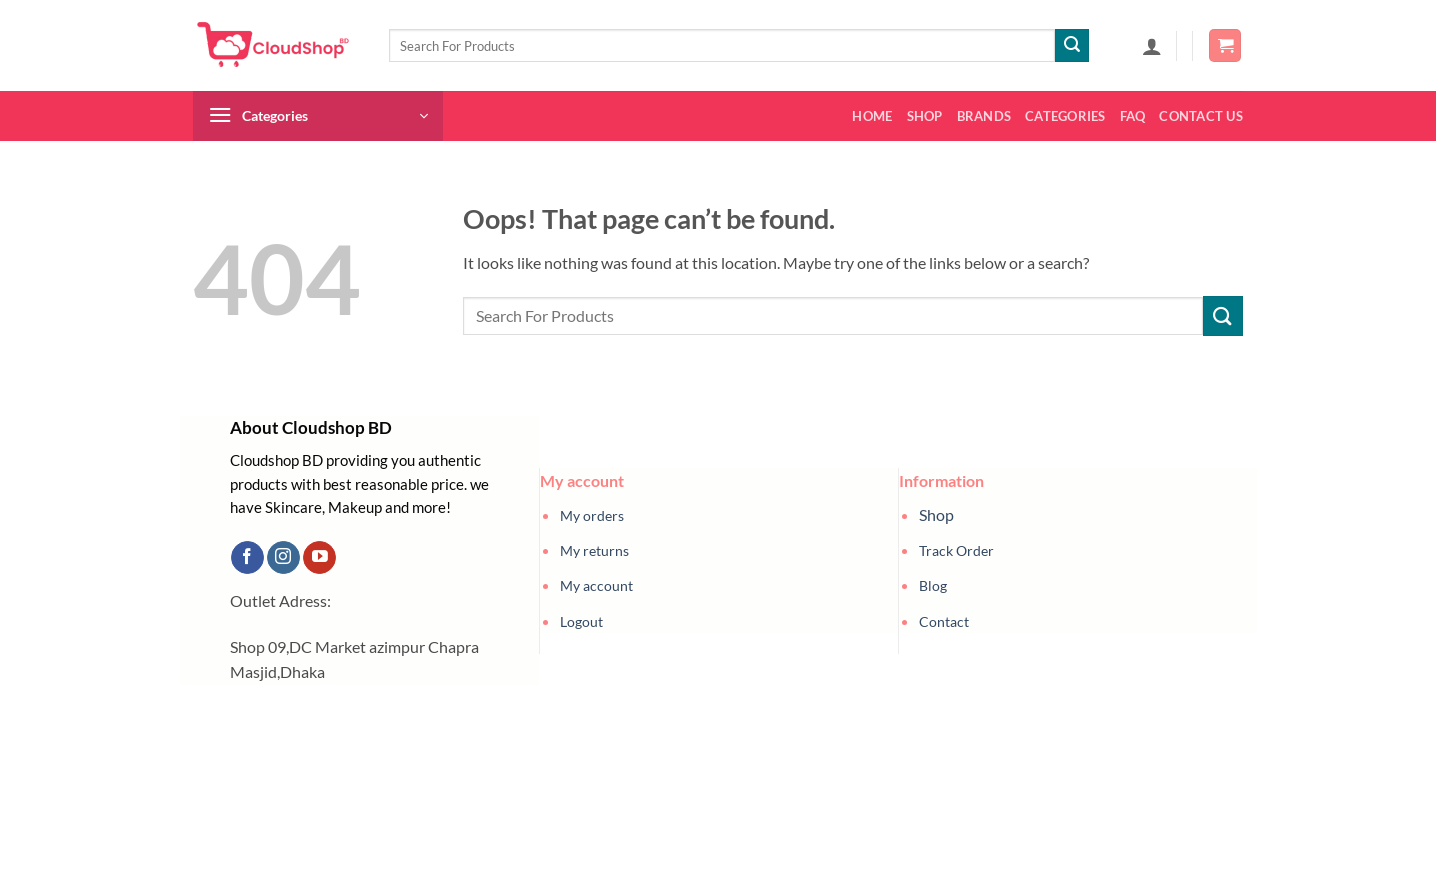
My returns (594, 550)
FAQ (1133, 116)
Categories (1065, 116)
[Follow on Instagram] (283, 558)
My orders (592, 515)
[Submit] (1072, 46)
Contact (944, 621)
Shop (925, 116)
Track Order (956, 550)
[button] (1152, 46)
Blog (933, 585)
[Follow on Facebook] (247, 558)
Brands (984, 116)
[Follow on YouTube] (319, 558)
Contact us (1201, 116)
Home (872, 116)
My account (596, 585)
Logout (581, 621)
